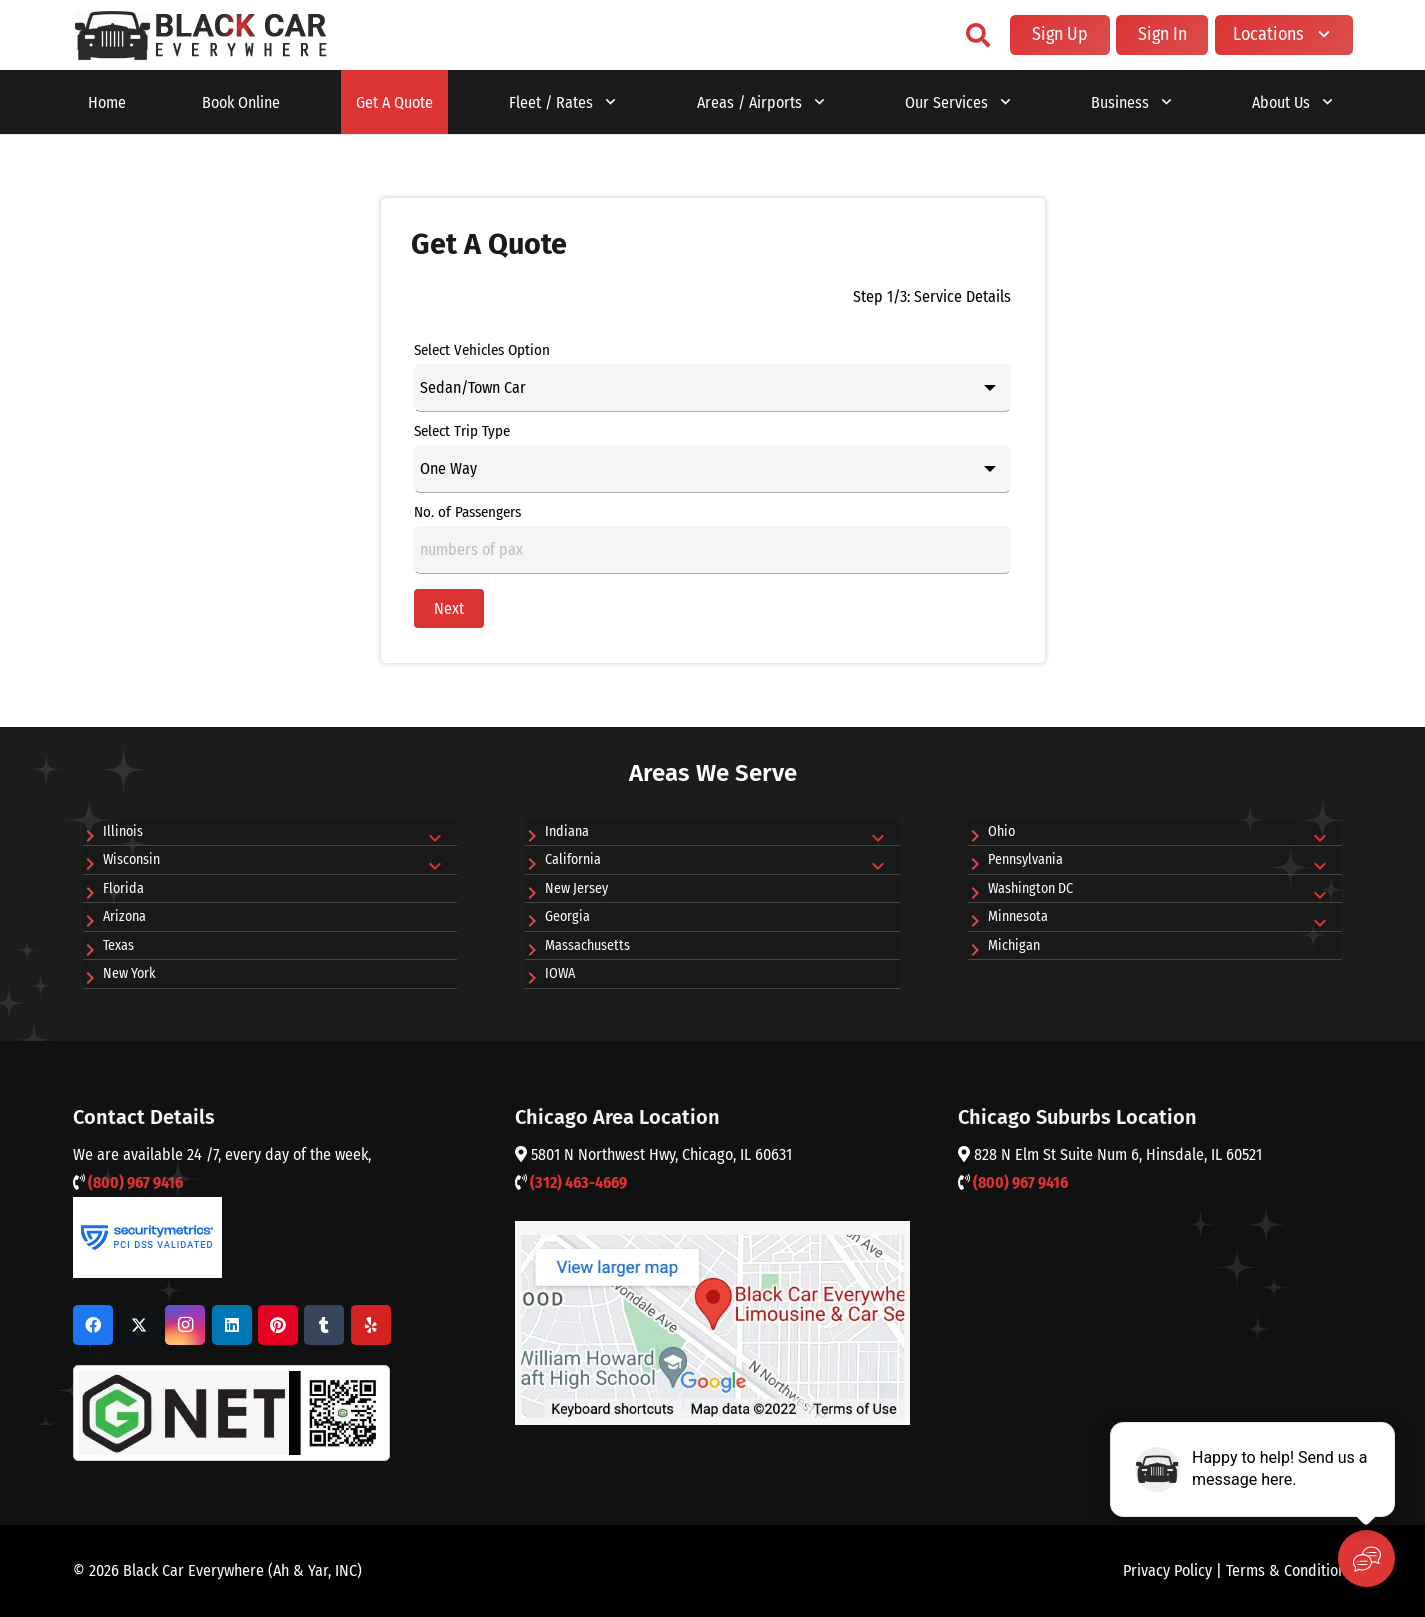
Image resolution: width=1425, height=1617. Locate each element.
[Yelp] (371, 1325)
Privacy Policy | (1174, 1570)
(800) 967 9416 (135, 1182)
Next (449, 608)
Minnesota (1018, 916)
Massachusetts (587, 945)
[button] (977, 35)
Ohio (1001, 831)
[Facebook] (93, 1325)
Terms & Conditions (1289, 1570)
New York (129, 973)
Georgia (567, 916)
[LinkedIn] (232, 1325)
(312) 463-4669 (578, 1182)
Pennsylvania (1025, 859)
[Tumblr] (324, 1325)
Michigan (1014, 945)
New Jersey (576, 888)
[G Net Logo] (231, 1413)
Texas (118, 945)
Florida (123, 888)
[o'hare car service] (201, 35)
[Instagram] (185, 1325)
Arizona (124, 916)
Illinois (123, 831)
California (573, 859)
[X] (139, 1325)
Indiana (567, 831)
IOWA (560, 973)
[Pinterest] (278, 1325)
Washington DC (1030, 888)
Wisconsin (131, 859)
